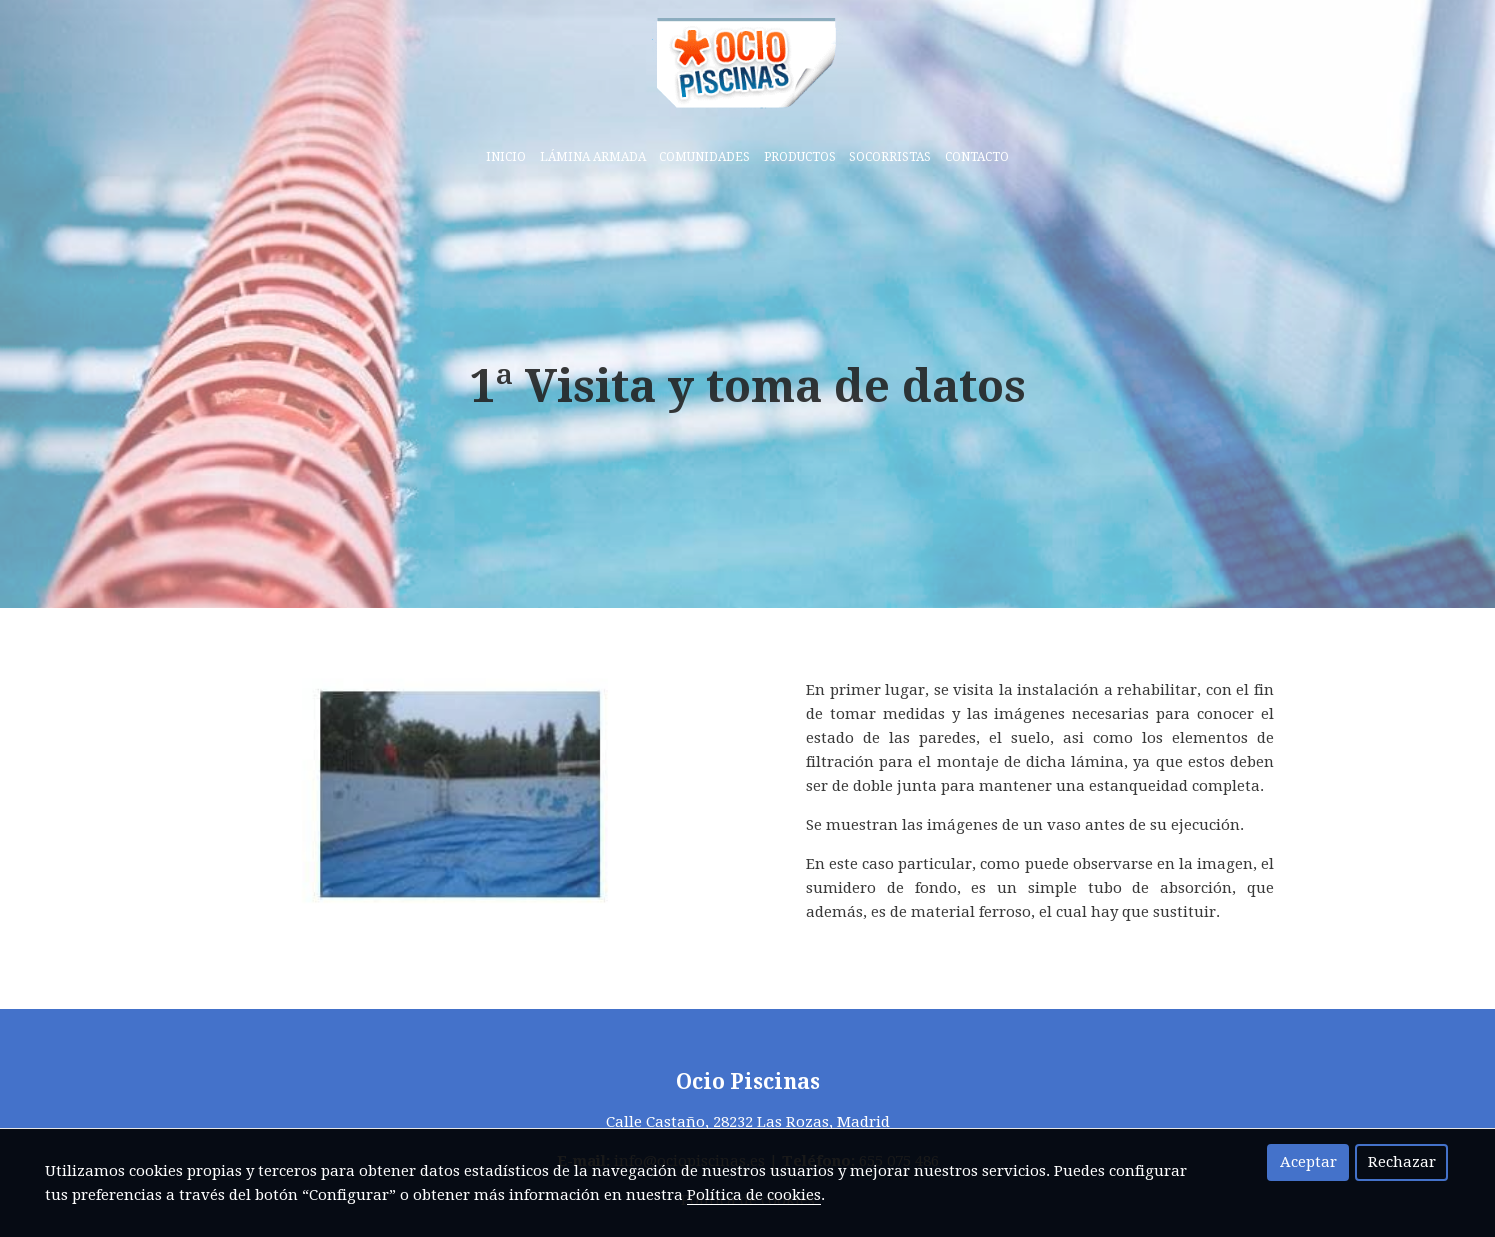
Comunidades (704, 157)
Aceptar (1308, 1162)
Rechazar (1402, 1162)
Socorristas (890, 157)
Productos (800, 157)
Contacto (977, 157)
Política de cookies (754, 1195)
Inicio (506, 157)
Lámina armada (593, 157)
